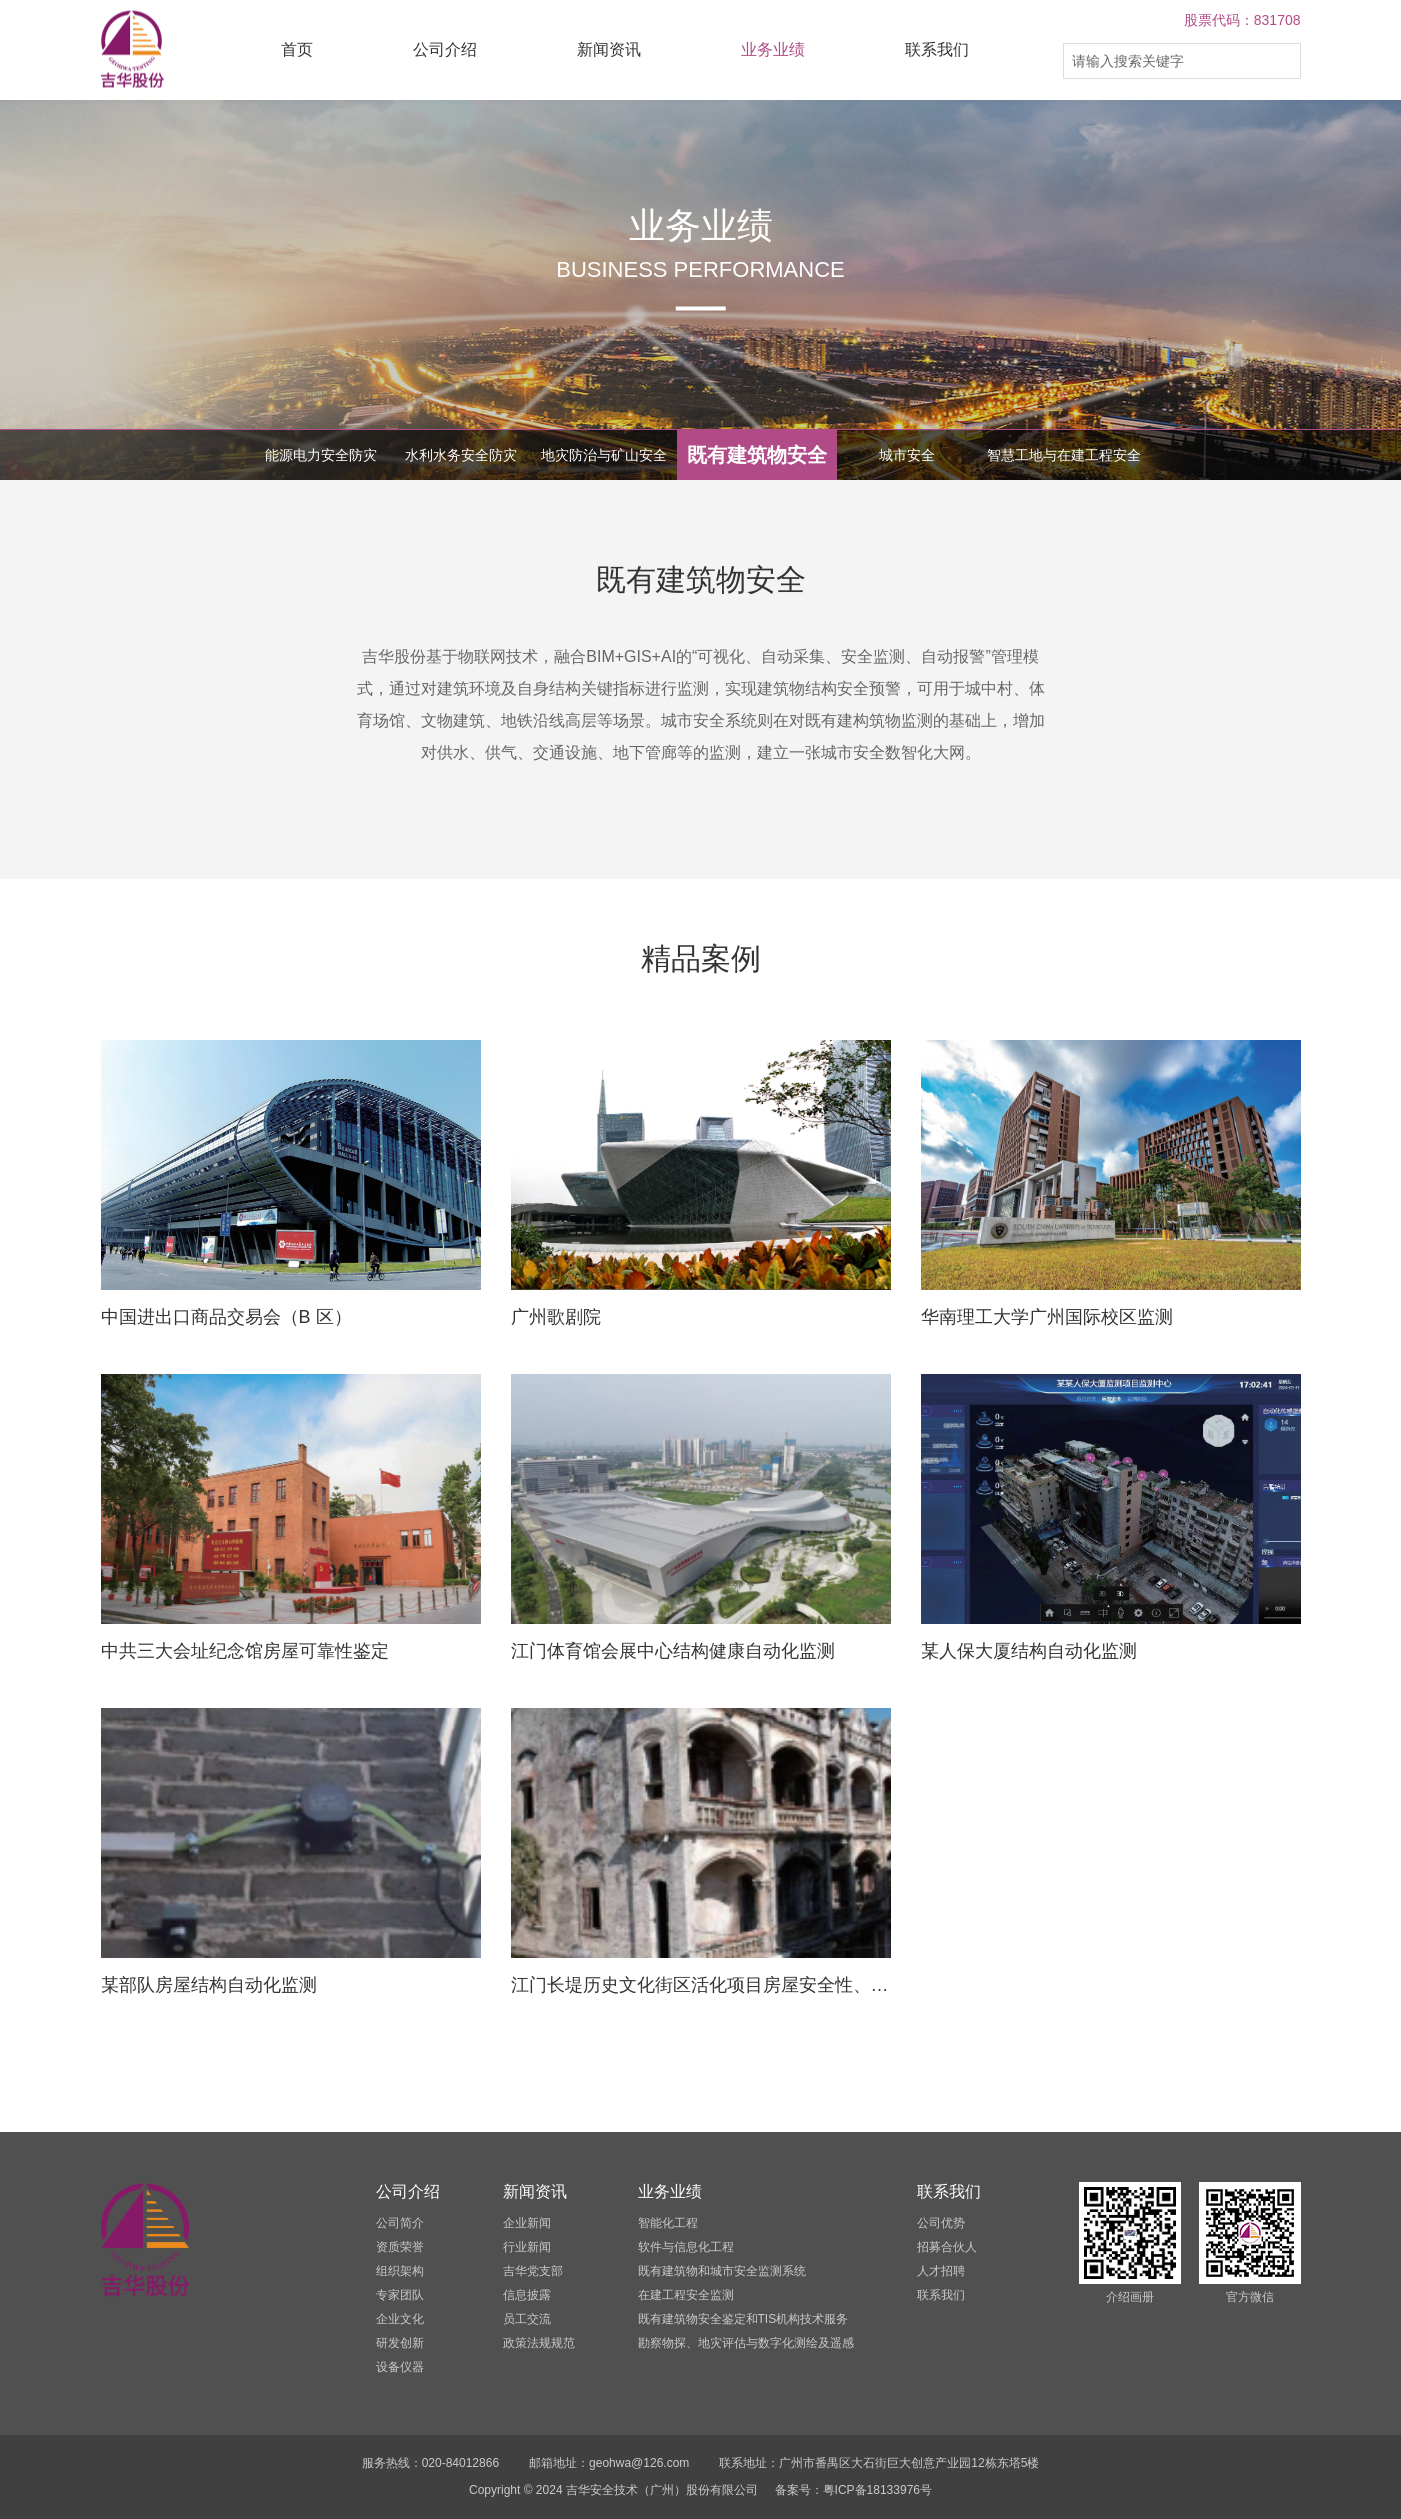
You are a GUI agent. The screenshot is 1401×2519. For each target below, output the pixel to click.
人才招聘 (941, 2271)
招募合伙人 (947, 2247)
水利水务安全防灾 (461, 455)
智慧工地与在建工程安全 (1064, 455)
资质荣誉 (400, 2247)
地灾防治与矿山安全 (604, 455)
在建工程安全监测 (686, 2295)
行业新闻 (527, 2247)
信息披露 (527, 2295)
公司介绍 (445, 49)
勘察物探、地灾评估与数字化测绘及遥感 (746, 2343)
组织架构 (400, 2271)
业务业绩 (773, 49)
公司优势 (941, 2223)
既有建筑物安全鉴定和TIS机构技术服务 (743, 2319)
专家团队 (400, 2295)
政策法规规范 (539, 2343)
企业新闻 (527, 2223)
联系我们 (937, 49)
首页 (297, 49)
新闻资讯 (609, 49)
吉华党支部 (533, 2271)
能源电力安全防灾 (321, 455)
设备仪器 (400, 2367)
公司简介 (400, 2223)
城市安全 (907, 455)
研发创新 (400, 2343)
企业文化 (400, 2319)
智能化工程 (668, 2223)
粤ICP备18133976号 (877, 2490)
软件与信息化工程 (686, 2247)
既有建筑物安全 (757, 455)
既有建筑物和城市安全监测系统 (722, 2271)
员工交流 (527, 2319)
